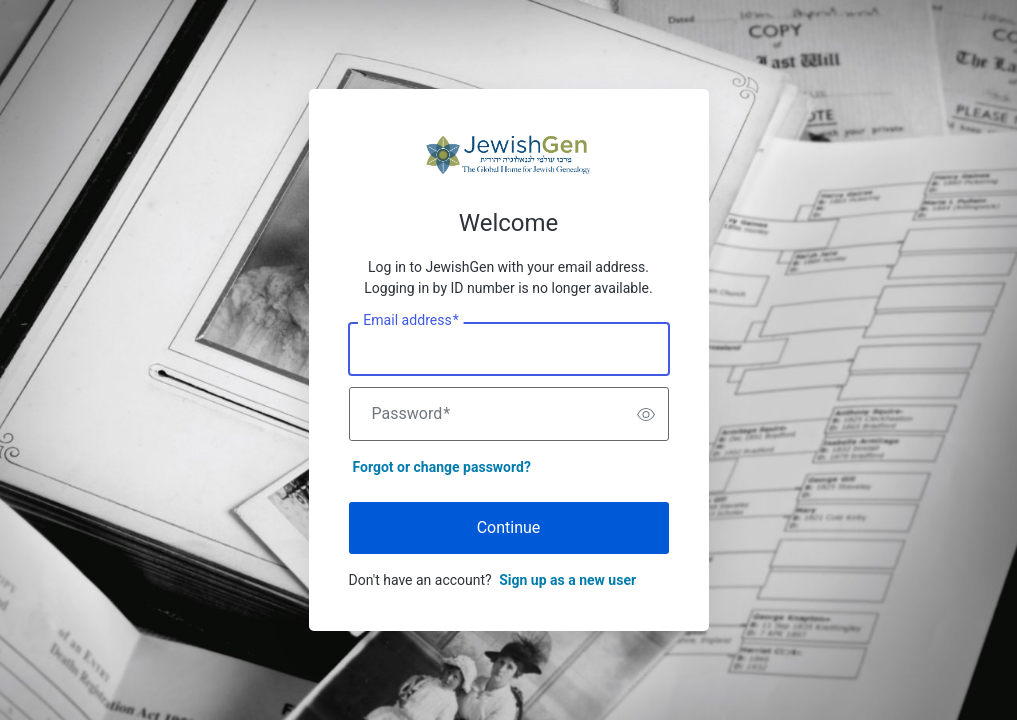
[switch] (646, 414)
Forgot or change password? (442, 467)
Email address (410, 321)
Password (411, 414)
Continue (509, 527)
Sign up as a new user (567, 580)
